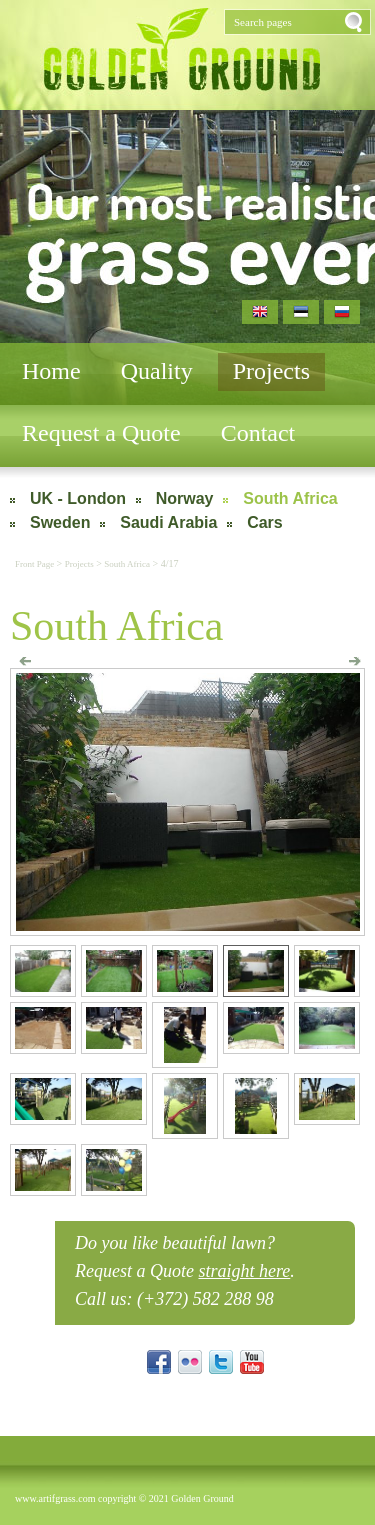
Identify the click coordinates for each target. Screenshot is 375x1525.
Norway (185, 498)
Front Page (36, 564)
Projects (271, 371)
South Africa (290, 498)
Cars (265, 522)
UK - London (78, 498)
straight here (244, 1271)
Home (51, 371)
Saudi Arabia (168, 522)
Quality (157, 371)
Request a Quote (101, 433)
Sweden (60, 522)
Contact (258, 433)
